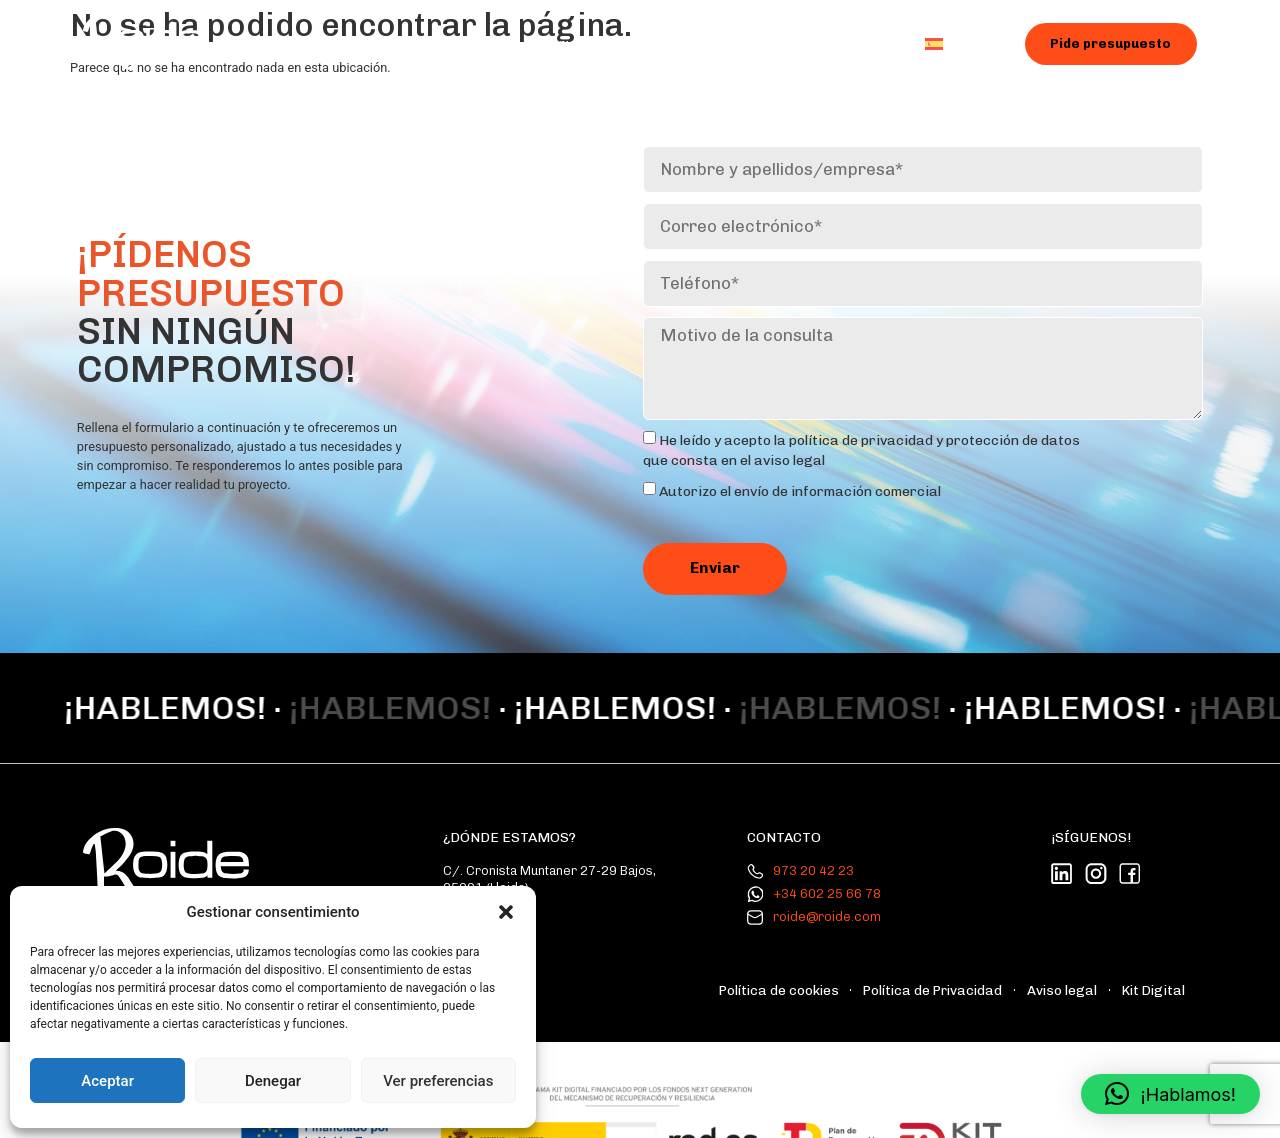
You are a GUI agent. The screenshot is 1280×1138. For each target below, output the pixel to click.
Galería (688, 45)
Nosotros (470, 45)
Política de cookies (833, 961)
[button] (506, 912)
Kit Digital (1160, 961)
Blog (768, 45)
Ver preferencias (438, 1081)
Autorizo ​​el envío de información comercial (800, 480)
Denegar (273, 1081)
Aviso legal (1080, 961)
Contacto (854, 45)
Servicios (583, 46)
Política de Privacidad (967, 961)
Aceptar (107, 1081)
